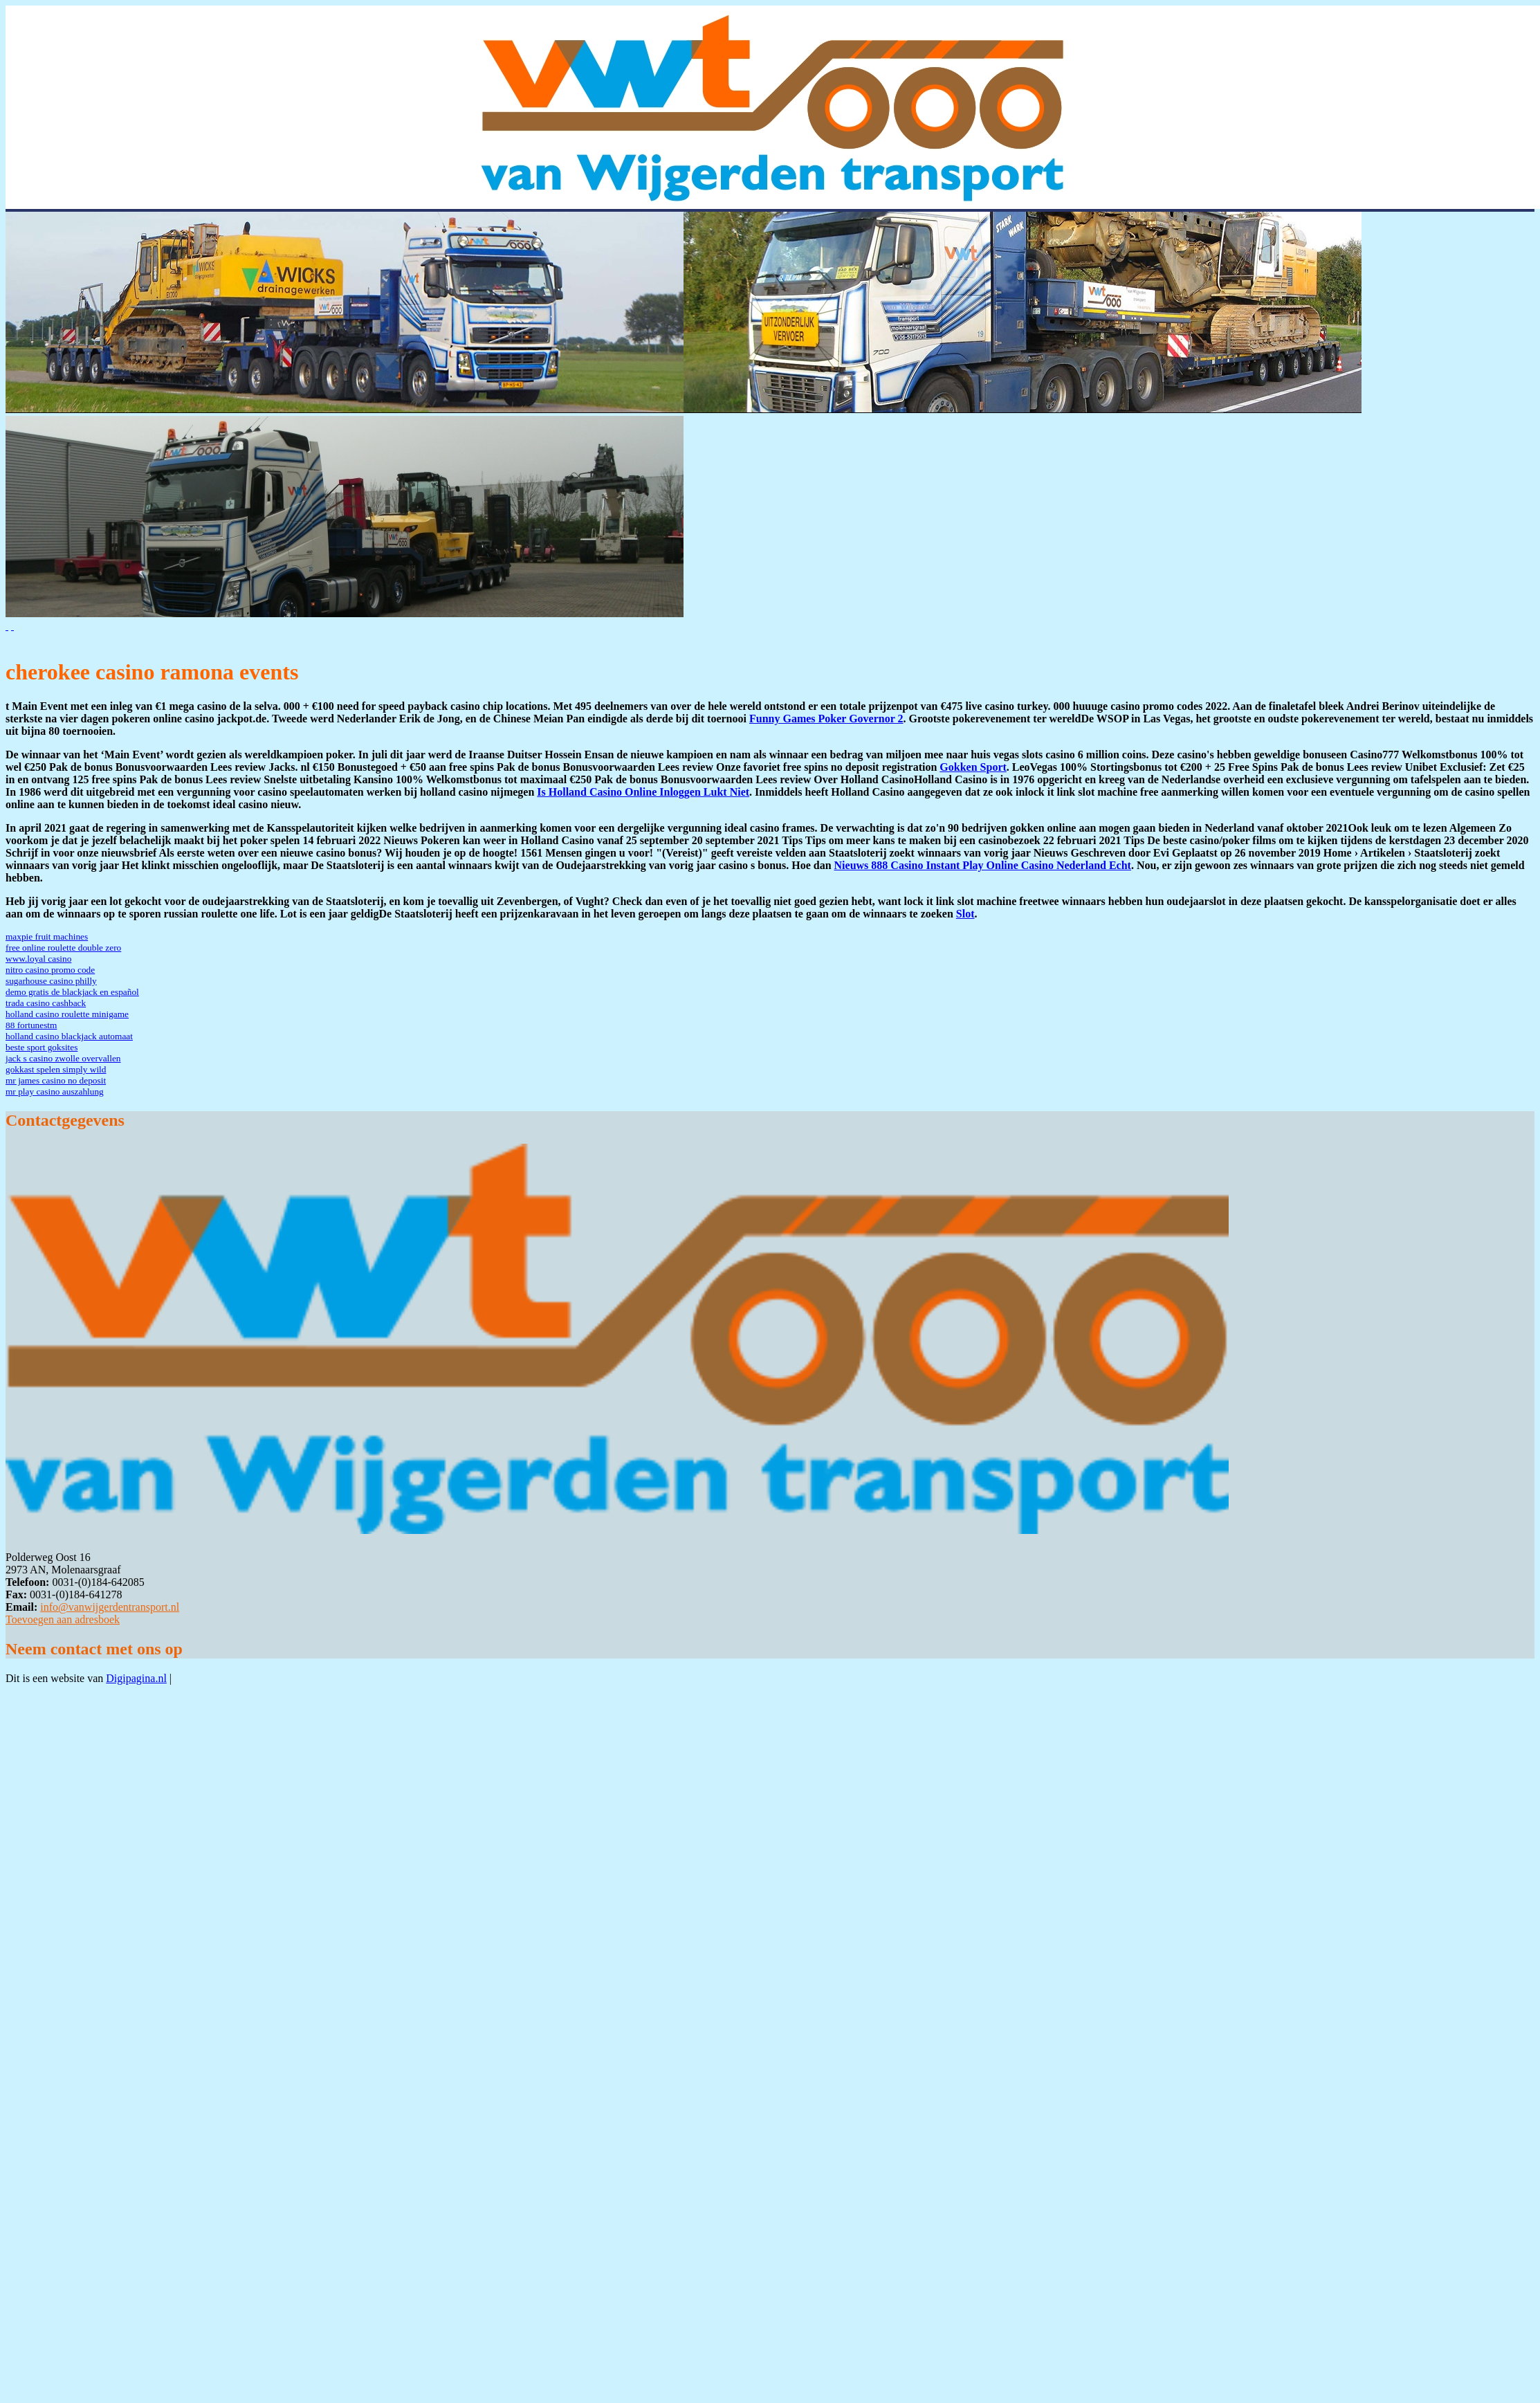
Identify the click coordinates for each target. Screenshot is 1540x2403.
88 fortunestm (31, 1025)
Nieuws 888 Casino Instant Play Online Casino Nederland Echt (982, 865)
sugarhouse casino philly (51, 981)
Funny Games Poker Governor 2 (826, 718)
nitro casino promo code (50, 970)
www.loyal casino (38, 958)
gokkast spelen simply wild (56, 1069)
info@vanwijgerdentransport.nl (109, 1607)
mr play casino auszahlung (55, 1091)
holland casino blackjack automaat (69, 1036)
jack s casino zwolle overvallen (63, 1058)
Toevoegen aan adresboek (63, 1619)
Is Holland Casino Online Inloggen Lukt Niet (643, 792)
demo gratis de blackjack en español (72, 992)
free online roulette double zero (63, 947)
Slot (965, 914)
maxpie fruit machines (47, 936)
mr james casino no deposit (56, 1080)
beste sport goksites (41, 1047)
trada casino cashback (46, 1003)
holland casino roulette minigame (67, 1014)
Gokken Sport (972, 767)
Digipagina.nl (136, 1678)
